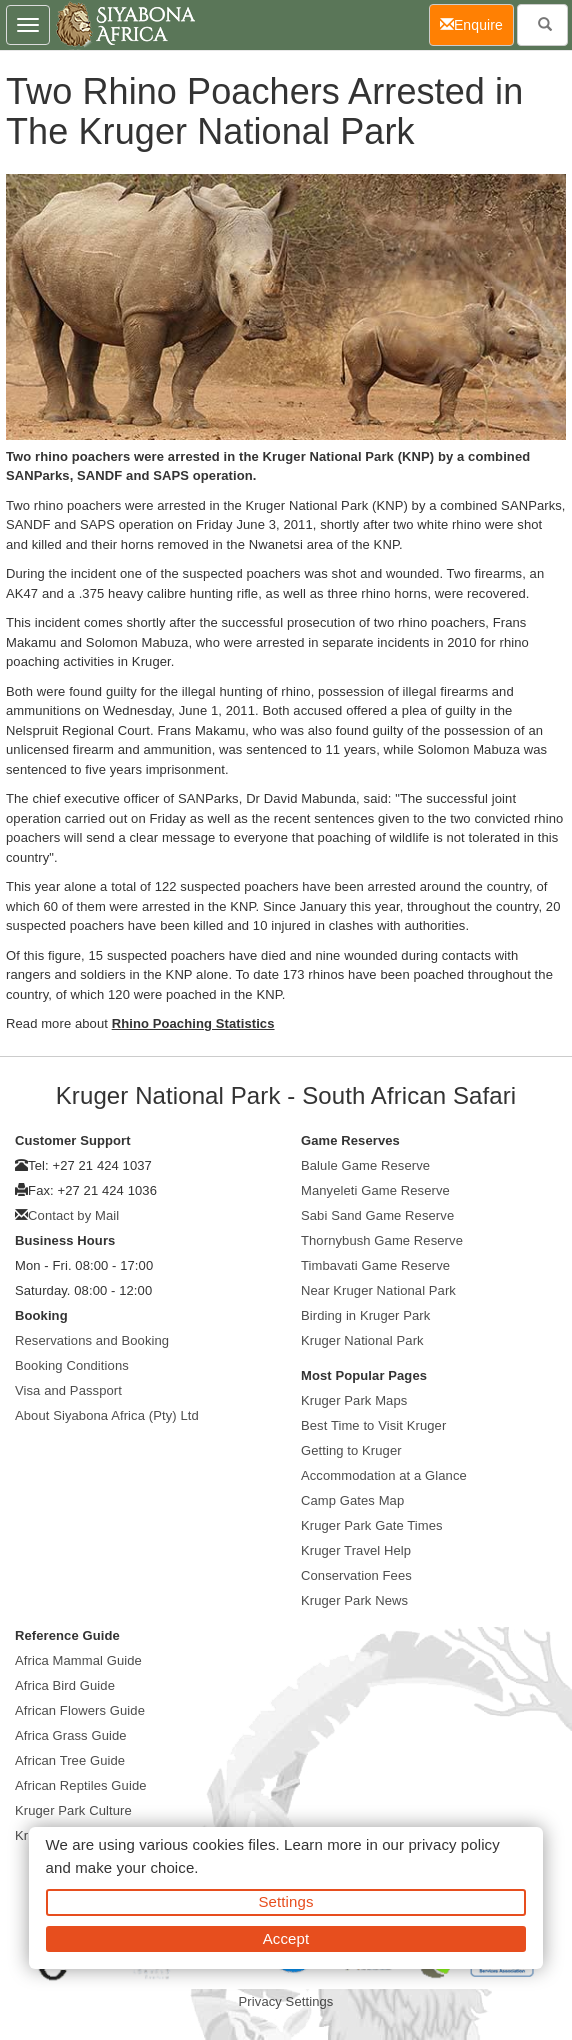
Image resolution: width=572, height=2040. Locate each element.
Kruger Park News (354, 1600)
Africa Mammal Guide (78, 1660)
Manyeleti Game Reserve (375, 1190)
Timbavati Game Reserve (375, 1265)
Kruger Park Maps (354, 1400)
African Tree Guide (70, 1760)
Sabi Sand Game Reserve (377, 1215)
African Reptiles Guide (81, 1785)
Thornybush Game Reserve (382, 1240)
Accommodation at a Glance (384, 1475)
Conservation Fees (356, 1575)
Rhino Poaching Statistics (193, 1023)
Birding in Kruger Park (365, 1315)
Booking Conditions (72, 1365)
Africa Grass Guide (71, 1735)
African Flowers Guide (80, 1710)
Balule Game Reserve (365, 1165)
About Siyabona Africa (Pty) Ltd (107, 1415)
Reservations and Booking (92, 1340)
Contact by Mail (73, 1215)
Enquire (477, 23)
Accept (286, 1938)
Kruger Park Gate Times (372, 1525)
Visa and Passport (68, 1390)
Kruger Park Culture (73, 1810)
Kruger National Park (362, 1340)
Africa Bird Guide (65, 1685)
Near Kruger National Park (378, 1290)
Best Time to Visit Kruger (373, 1425)
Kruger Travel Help (356, 1550)
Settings (286, 1901)
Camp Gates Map (352, 1500)
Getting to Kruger (351, 1450)
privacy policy (453, 1844)
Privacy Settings (286, 2001)
